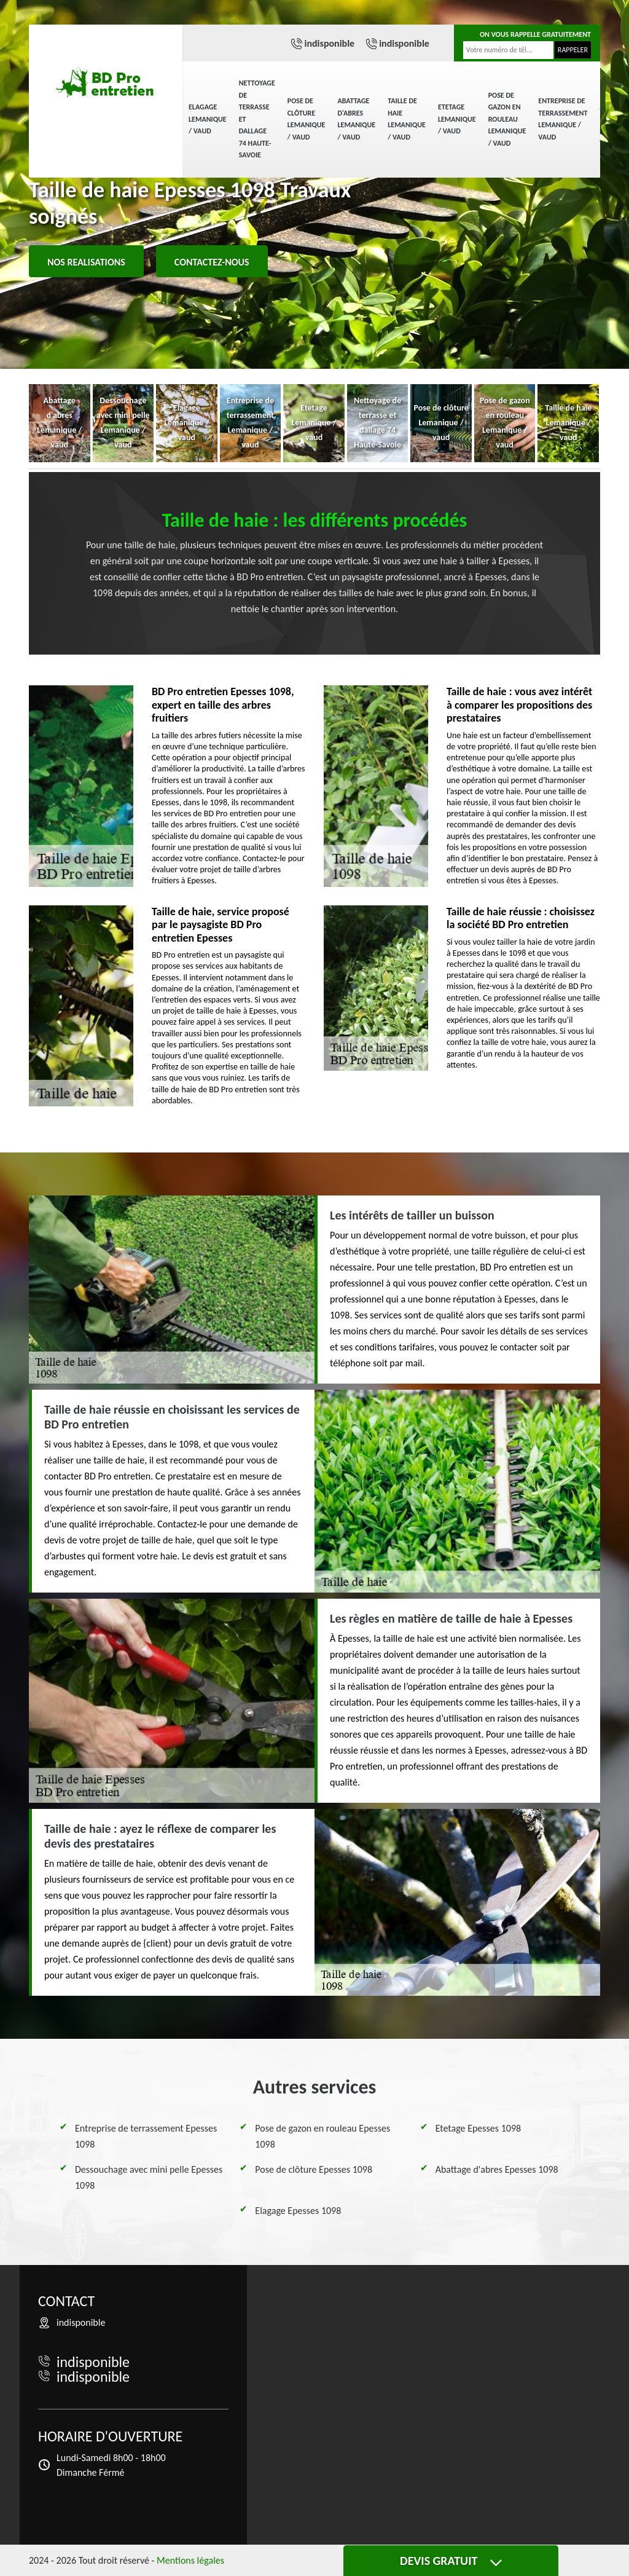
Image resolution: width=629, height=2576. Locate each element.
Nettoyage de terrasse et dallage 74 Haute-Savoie (257, 119)
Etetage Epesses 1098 (478, 2128)
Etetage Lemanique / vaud (457, 119)
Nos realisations (86, 262)
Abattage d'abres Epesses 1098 (497, 2169)
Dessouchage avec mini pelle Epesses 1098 (148, 2177)
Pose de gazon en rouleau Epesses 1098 (322, 2136)
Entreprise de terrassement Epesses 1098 (146, 2136)
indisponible (329, 43)
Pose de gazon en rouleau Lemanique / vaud (507, 119)
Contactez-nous (211, 262)
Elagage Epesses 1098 (298, 2210)
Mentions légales (190, 2560)
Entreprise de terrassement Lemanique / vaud (562, 119)
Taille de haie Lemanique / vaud (407, 119)
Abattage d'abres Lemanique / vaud (356, 119)
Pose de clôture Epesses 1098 (313, 2169)
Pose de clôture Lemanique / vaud (306, 119)
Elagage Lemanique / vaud (208, 119)
